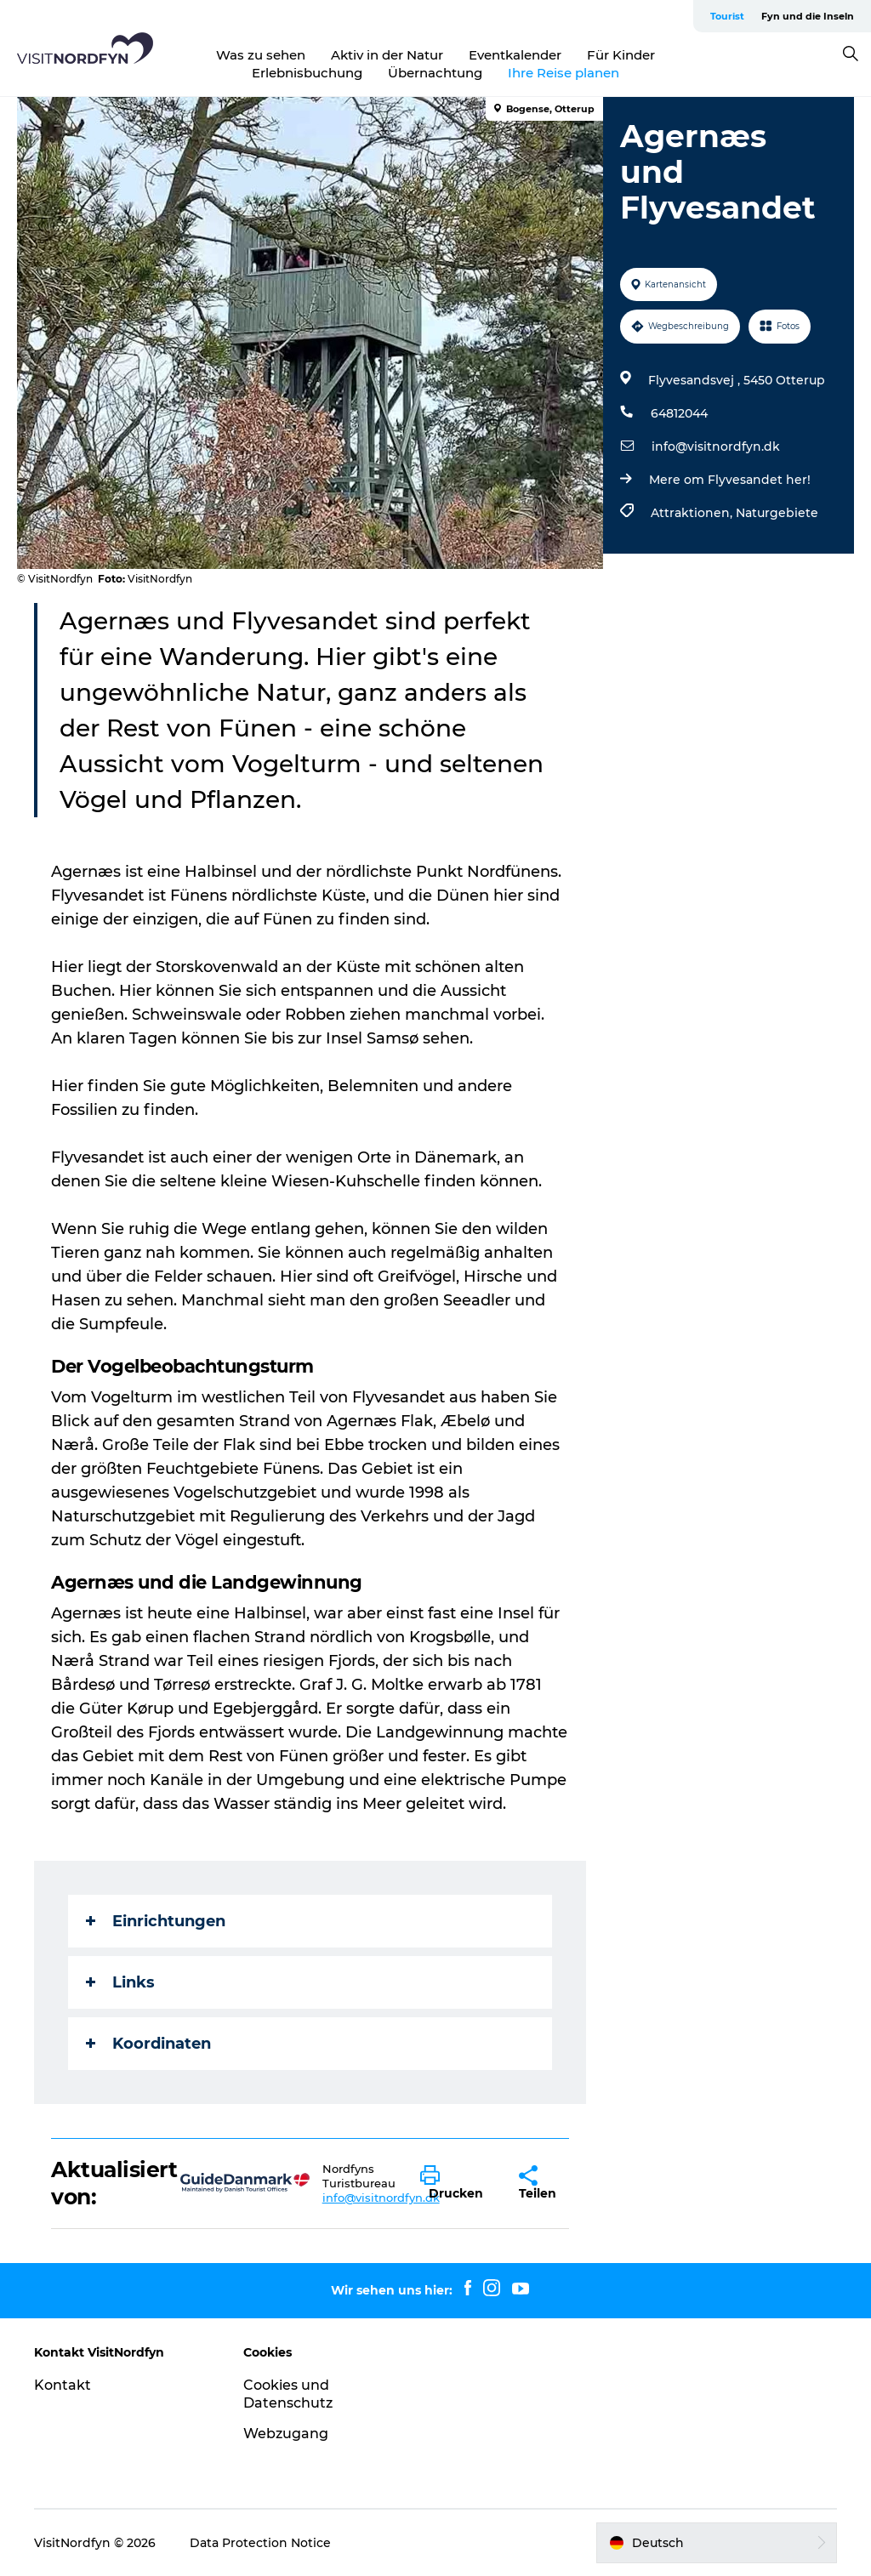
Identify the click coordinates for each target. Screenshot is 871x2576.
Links (120, 1982)
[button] (456, 2183)
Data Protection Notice (260, 2542)
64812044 (679, 413)
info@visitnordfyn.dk (716, 446)
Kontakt (62, 2385)
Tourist (727, 16)
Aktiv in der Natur (387, 55)
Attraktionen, (693, 512)
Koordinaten (148, 2043)
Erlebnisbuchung (307, 73)
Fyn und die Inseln (807, 16)
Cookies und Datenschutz (288, 2394)
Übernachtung (435, 73)
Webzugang (285, 2433)
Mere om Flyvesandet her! (730, 479)
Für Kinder (621, 55)
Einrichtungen (155, 1921)
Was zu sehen (260, 55)
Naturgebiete (777, 512)
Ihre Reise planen (563, 73)
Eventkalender (515, 55)
